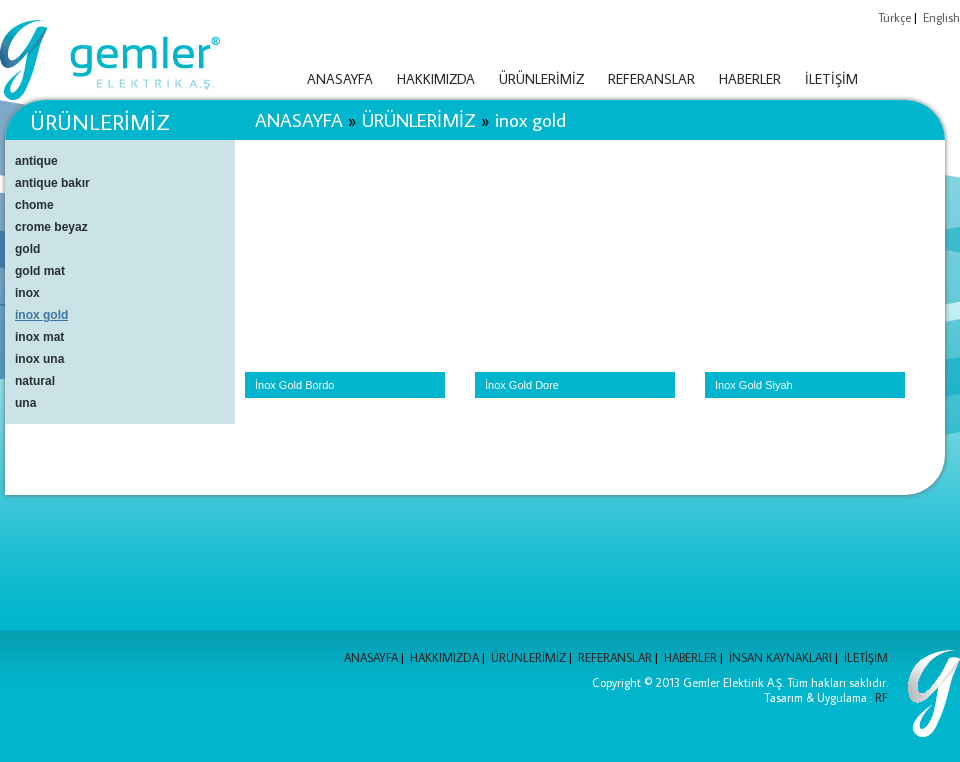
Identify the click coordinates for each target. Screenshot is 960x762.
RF (881, 697)
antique (36, 161)
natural (35, 381)
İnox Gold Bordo (295, 385)
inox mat (39, 337)
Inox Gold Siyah (754, 385)
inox (27, 293)
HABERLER (750, 79)
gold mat (40, 271)
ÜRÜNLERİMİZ (541, 79)
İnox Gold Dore (522, 385)
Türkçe (894, 17)
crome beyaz (51, 227)
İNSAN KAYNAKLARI (780, 657)
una (25, 403)
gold (27, 249)
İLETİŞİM (831, 79)
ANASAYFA (340, 79)
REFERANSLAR (651, 79)
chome (34, 205)
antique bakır (52, 183)
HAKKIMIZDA (436, 79)
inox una (39, 359)
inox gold (530, 119)
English (941, 17)
